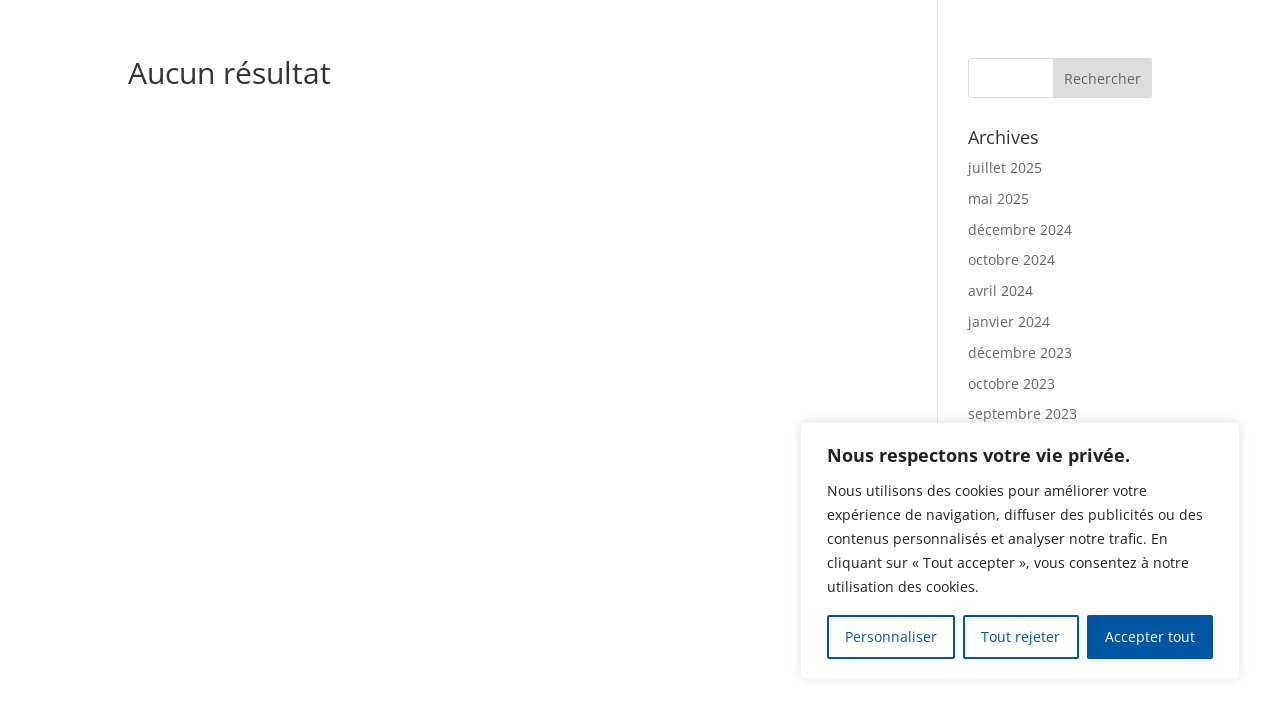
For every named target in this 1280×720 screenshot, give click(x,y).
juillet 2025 (1005, 167)
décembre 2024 (1020, 229)
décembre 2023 (1020, 352)
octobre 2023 (1011, 383)
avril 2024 (1000, 290)
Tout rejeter (1020, 636)
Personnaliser (891, 636)
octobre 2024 (1011, 259)
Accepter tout (1150, 636)
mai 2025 (998, 198)
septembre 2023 (1022, 413)
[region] (1020, 551)
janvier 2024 (1009, 321)
